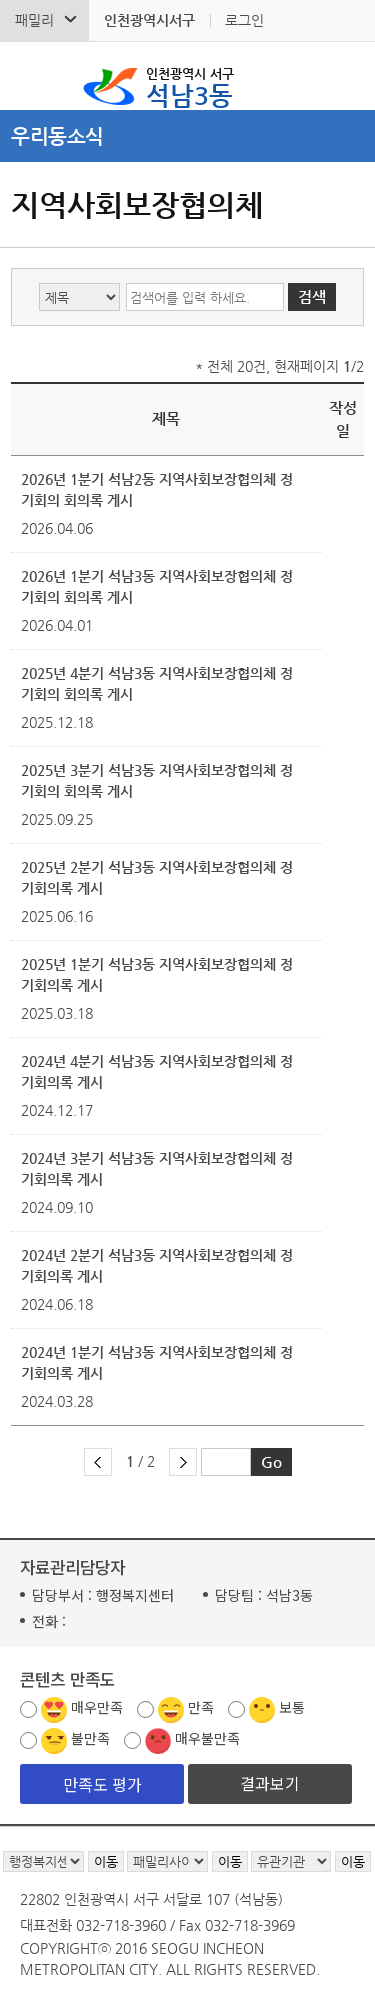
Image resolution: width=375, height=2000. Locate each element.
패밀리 (34, 20)
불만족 (90, 1738)
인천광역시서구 (149, 20)
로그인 (244, 20)
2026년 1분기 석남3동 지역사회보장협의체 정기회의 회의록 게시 (157, 586)
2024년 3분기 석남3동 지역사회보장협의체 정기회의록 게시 (157, 1168)
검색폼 (29, 76)
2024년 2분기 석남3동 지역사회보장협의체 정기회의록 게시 (157, 1265)
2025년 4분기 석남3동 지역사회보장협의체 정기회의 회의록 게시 (157, 683)
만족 (201, 1707)
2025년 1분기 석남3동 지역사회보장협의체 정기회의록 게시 (157, 974)
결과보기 (270, 1783)
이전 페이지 (98, 1462)
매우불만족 (207, 1738)
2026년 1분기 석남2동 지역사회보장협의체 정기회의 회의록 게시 (157, 489)
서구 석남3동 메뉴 (346, 76)
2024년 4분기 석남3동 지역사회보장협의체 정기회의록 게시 (157, 1071)
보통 (292, 1707)
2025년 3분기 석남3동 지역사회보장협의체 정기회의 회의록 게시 (157, 780)
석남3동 (190, 86)
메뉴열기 (187, 136)
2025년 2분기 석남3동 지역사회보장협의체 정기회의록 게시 (157, 877)
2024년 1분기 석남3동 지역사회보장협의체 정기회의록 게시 (157, 1362)
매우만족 (97, 1707)
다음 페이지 (183, 1462)
